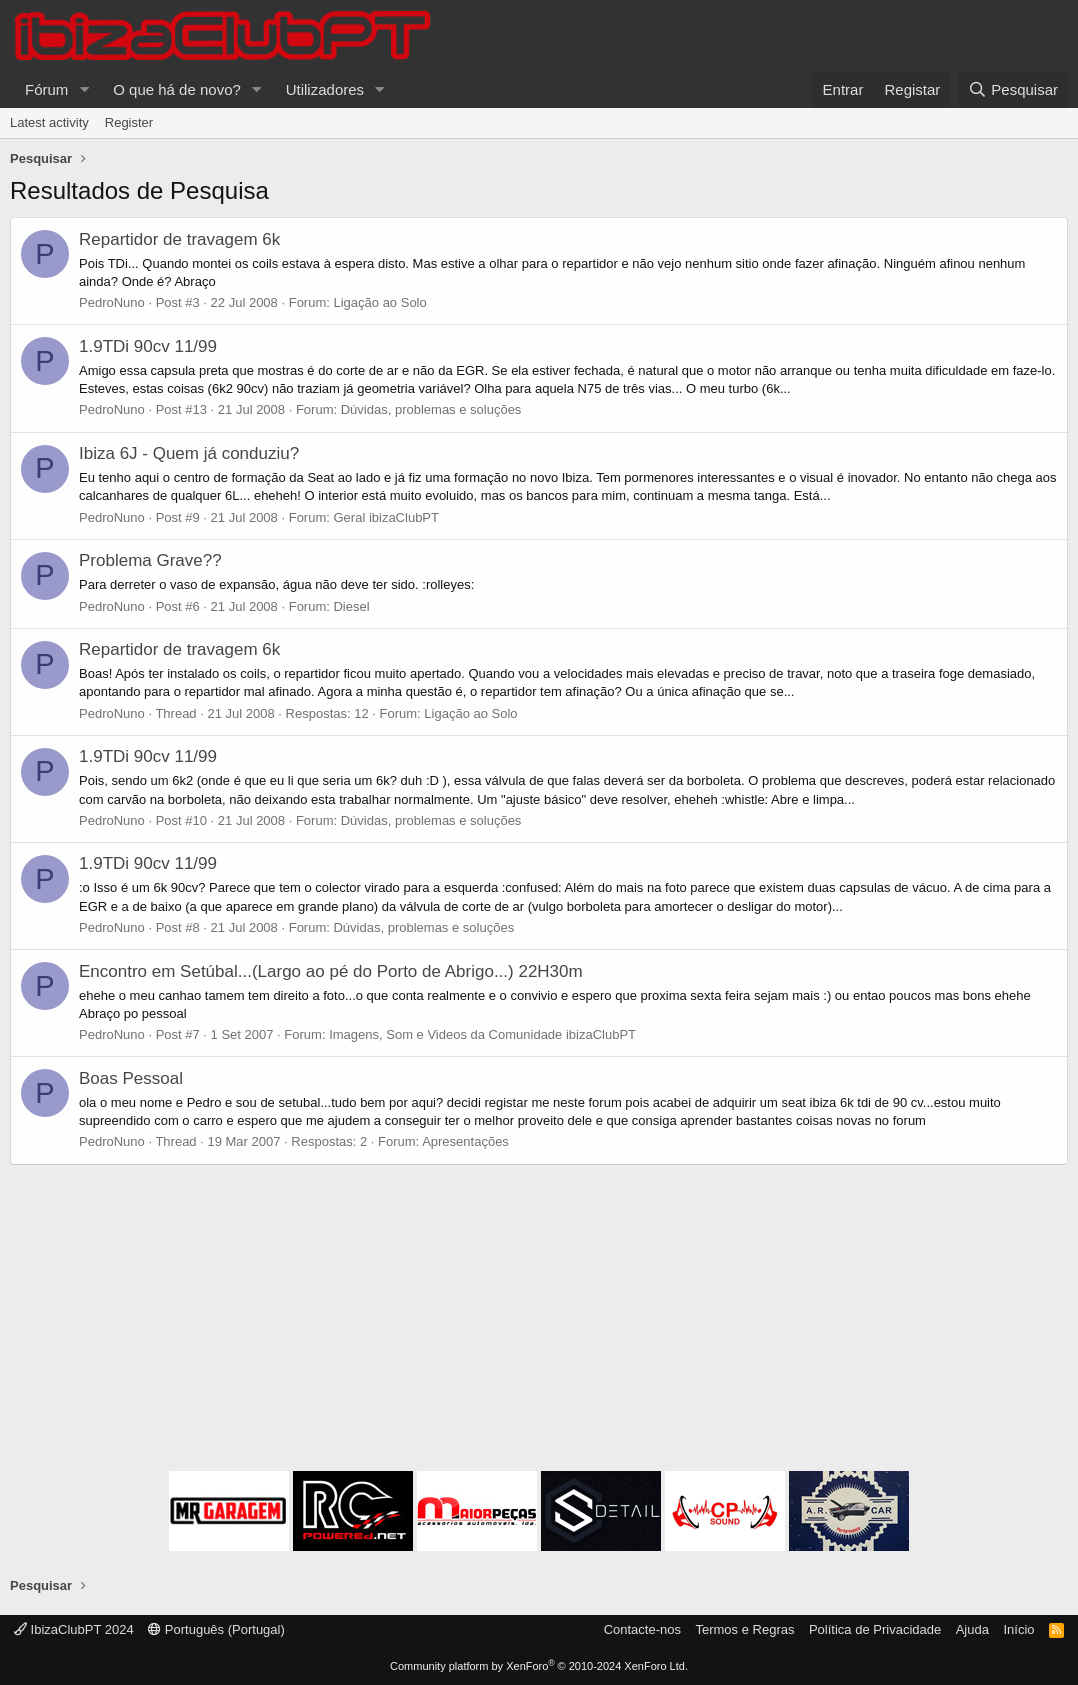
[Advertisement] (539, 1321)
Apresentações (465, 1141)
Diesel (351, 606)
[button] (84, 89)
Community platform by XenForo (539, 1666)
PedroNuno (112, 302)
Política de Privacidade (875, 1629)
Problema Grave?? (150, 560)
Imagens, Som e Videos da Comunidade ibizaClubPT (482, 1034)
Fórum (46, 89)
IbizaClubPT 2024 (74, 1629)
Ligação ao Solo (379, 302)
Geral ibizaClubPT (386, 517)
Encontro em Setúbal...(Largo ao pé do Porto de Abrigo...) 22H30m (331, 971)
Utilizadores (325, 89)
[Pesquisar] (1013, 89)
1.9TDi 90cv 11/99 (148, 346)
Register (129, 122)
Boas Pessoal (131, 1078)
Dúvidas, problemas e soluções (431, 409)
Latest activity (49, 122)
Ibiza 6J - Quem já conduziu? (189, 453)
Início (1018, 1629)
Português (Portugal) (216, 1629)
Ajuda (972, 1629)
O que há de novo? (177, 89)
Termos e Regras (744, 1629)
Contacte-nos (642, 1629)
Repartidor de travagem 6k (179, 239)
